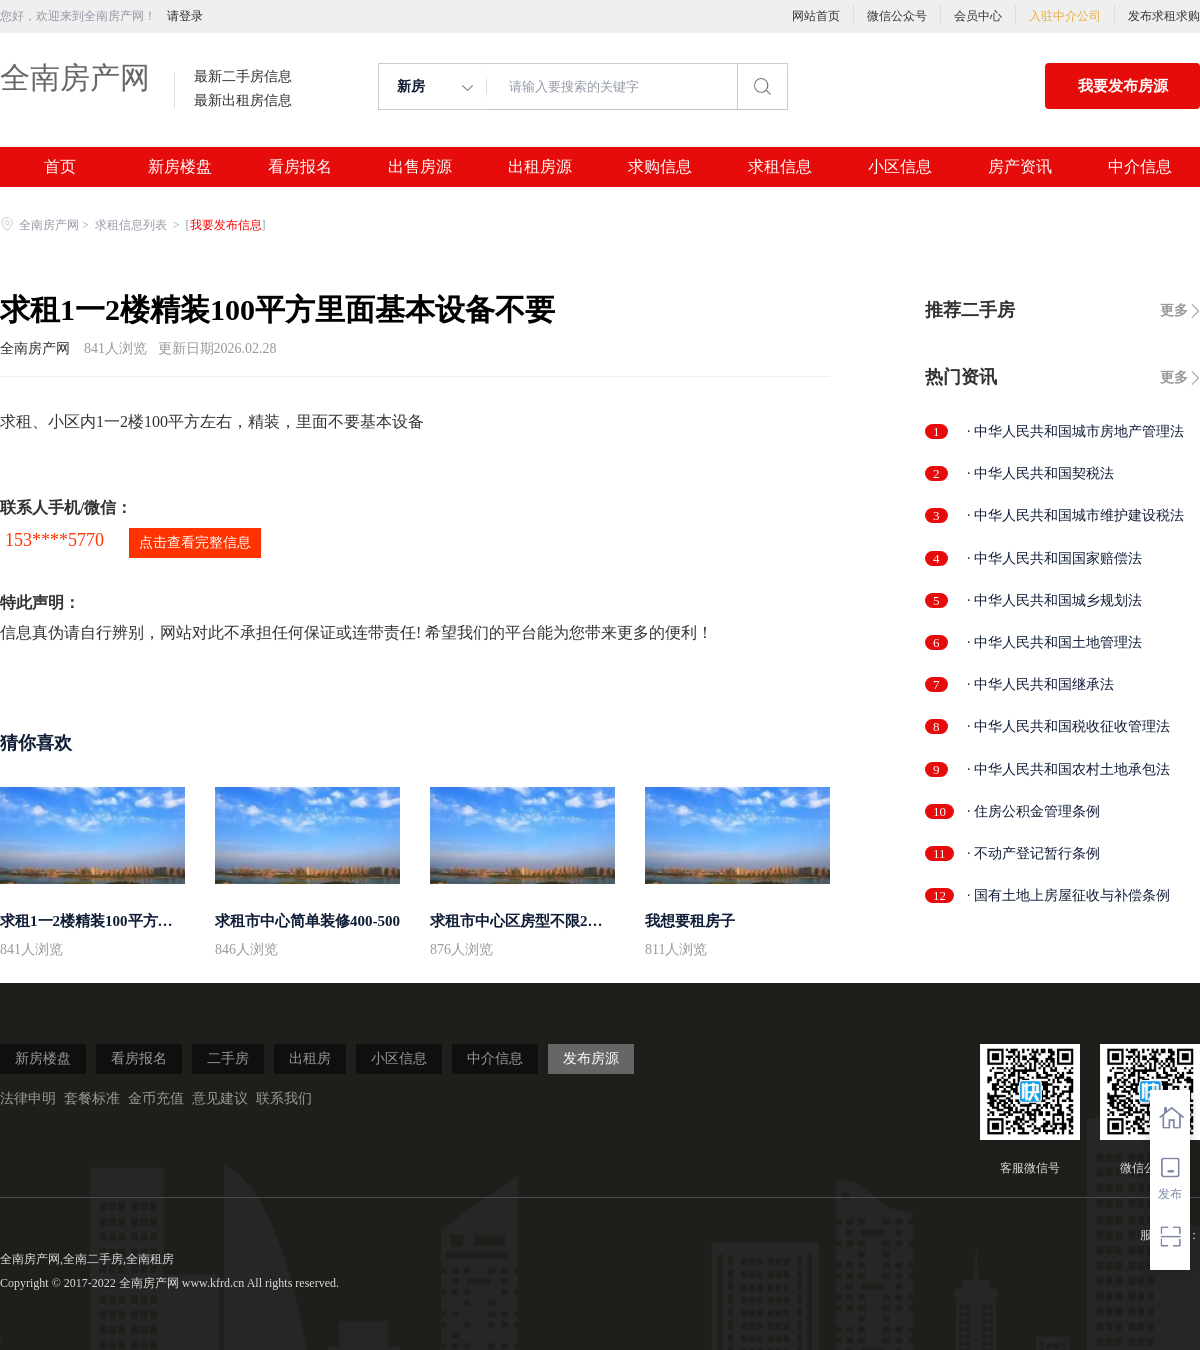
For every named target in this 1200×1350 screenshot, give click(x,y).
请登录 (185, 16)
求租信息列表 (132, 225)
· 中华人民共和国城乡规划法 (1054, 600)
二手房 (228, 1058)
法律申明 (28, 1098)
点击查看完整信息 (195, 542)
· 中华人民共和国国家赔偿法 (1054, 558)
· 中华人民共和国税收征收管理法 (1068, 726)
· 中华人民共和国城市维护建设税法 (1075, 515)
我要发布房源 (1123, 86)
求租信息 (780, 167)
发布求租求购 (1164, 16)
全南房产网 (75, 77)
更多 (1174, 310)
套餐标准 (92, 1098)
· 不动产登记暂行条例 (1033, 853)
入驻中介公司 (1065, 16)
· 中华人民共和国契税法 (1040, 473)
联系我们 (284, 1098)
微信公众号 (897, 16)
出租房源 (540, 167)
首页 (60, 167)
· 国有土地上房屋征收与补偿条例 (1068, 895)
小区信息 (900, 167)
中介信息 (1140, 167)
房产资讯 (1020, 167)
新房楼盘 (180, 167)
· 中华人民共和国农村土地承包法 (1068, 769)
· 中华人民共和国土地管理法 (1054, 642)
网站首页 (816, 16)
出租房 (310, 1058)
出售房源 (420, 167)
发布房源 (591, 1058)
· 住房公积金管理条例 (1033, 811)
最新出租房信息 (243, 101)
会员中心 (978, 16)
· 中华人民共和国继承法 (1040, 684)
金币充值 (156, 1098)
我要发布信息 (226, 225)
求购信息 (660, 167)
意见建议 (220, 1098)
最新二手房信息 (243, 77)
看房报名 (300, 167)
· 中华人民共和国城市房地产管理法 (1075, 431)
